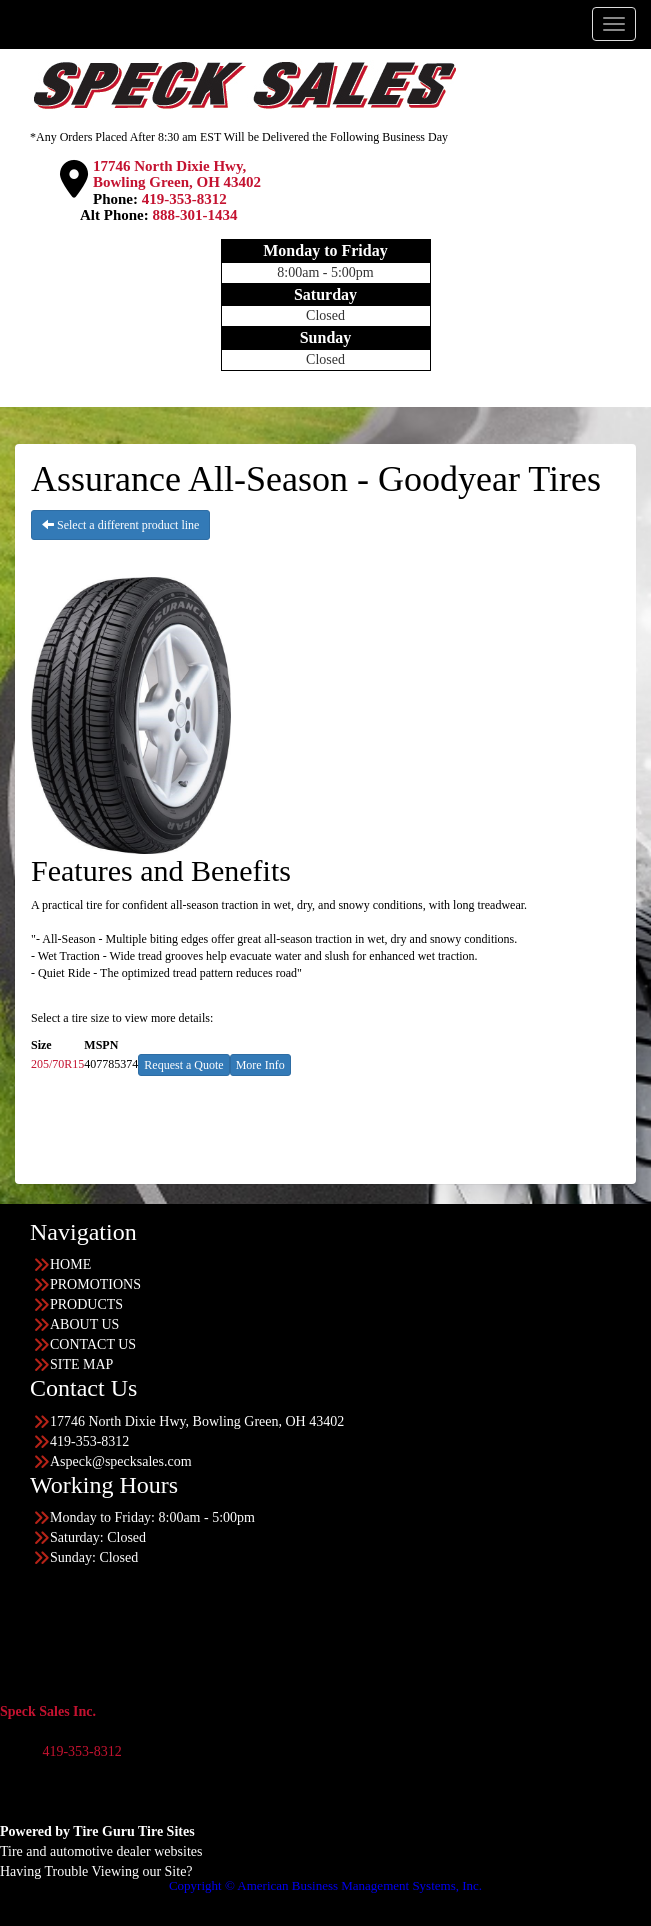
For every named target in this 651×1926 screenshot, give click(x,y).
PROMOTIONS (95, 1284)
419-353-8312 (184, 199)
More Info (260, 1065)
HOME (70, 1264)
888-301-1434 (195, 215)
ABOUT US (84, 1324)
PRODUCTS (86, 1304)
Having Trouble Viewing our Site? (96, 1871)
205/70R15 (57, 1064)
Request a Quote (183, 1065)
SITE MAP (81, 1364)
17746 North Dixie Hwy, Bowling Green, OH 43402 (177, 174)
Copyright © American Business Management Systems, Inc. (325, 1885)
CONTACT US (93, 1344)
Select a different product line (120, 525)
